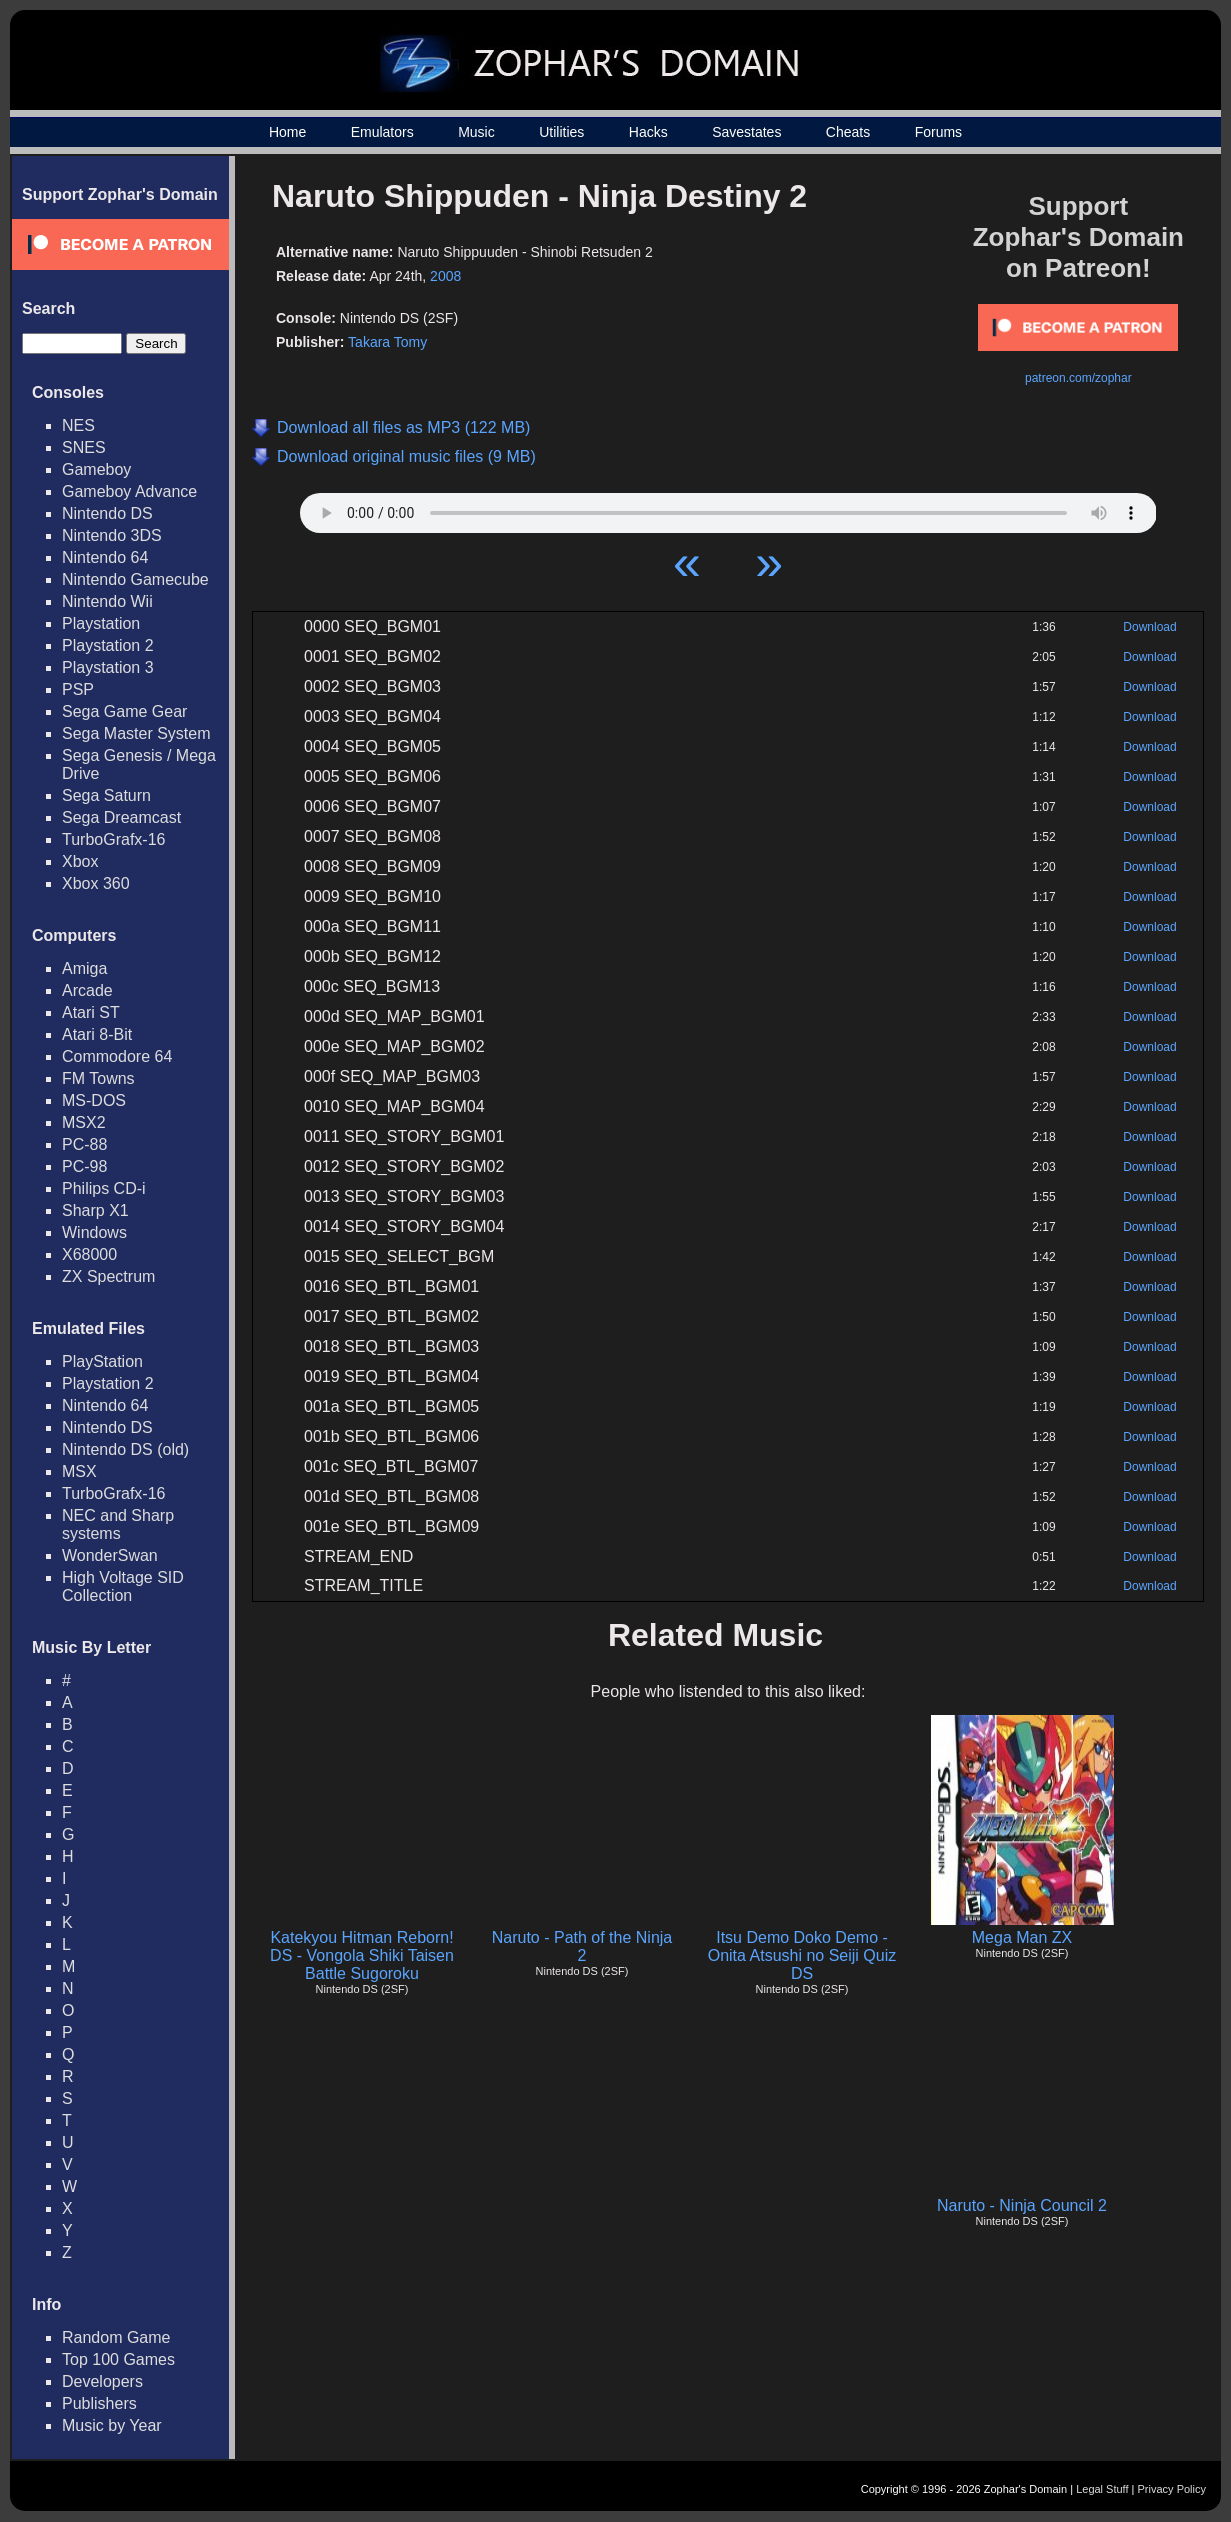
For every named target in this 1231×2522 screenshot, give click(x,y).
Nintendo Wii (107, 601)
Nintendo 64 (105, 557)
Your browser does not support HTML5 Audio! (728, 508)
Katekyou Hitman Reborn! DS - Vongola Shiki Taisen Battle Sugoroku (362, 1955)
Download (1149, 627)
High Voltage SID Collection (123, 1586)
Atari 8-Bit (97, 1034)
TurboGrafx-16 (113, 839)
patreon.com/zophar (1078, 378)
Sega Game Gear (124, 711)
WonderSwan (110, 1555)
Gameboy (96, 469)
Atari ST (91, 1012)
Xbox (80, 861)
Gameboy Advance (129, 491)
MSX (79, 1471)
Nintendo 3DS (112, 535)
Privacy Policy (1172, 2489)
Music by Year (112, 2425)
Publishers (99, 2403)
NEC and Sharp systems (118, 1524)
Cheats (848, 132)
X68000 (89, 1254)
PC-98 (84, 1166)
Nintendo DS (107, 513)
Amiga (84, 968)
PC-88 (84, 1144)
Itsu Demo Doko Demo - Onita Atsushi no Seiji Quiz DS (802, 1955)
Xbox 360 (96, 883)
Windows (94, 1232)
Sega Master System (136, 733)
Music (476, 132)
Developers (102, 2381)
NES (78, 425)
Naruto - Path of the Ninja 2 (582, 1946)
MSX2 (84, 1122)
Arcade (87, 990)
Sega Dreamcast (121, 817)
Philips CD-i (104, 1188)
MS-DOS (94, 1100)
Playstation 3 (108, 667)
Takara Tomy (387, 342)
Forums (938, 132)
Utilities (561, 132)
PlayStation (102, 1361)
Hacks (648, 132)
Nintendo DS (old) (125, 1449)
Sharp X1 (95, 1210)
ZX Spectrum (108, 1276)
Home (287, 132)
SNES (84, 447)
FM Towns (98, 1078)
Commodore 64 (117, 1056)
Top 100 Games (118, 2359)
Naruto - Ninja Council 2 (1022, 2205)
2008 (445, 276)
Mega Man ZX (1022, 1937)
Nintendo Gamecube (135, 579)
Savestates (746, 132)
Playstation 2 (108, 645)
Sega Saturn (106, 795)
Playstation (101, 623)
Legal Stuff (1102, 2489)
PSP (78, 689)
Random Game (116, 2337)
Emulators (382, 132)
